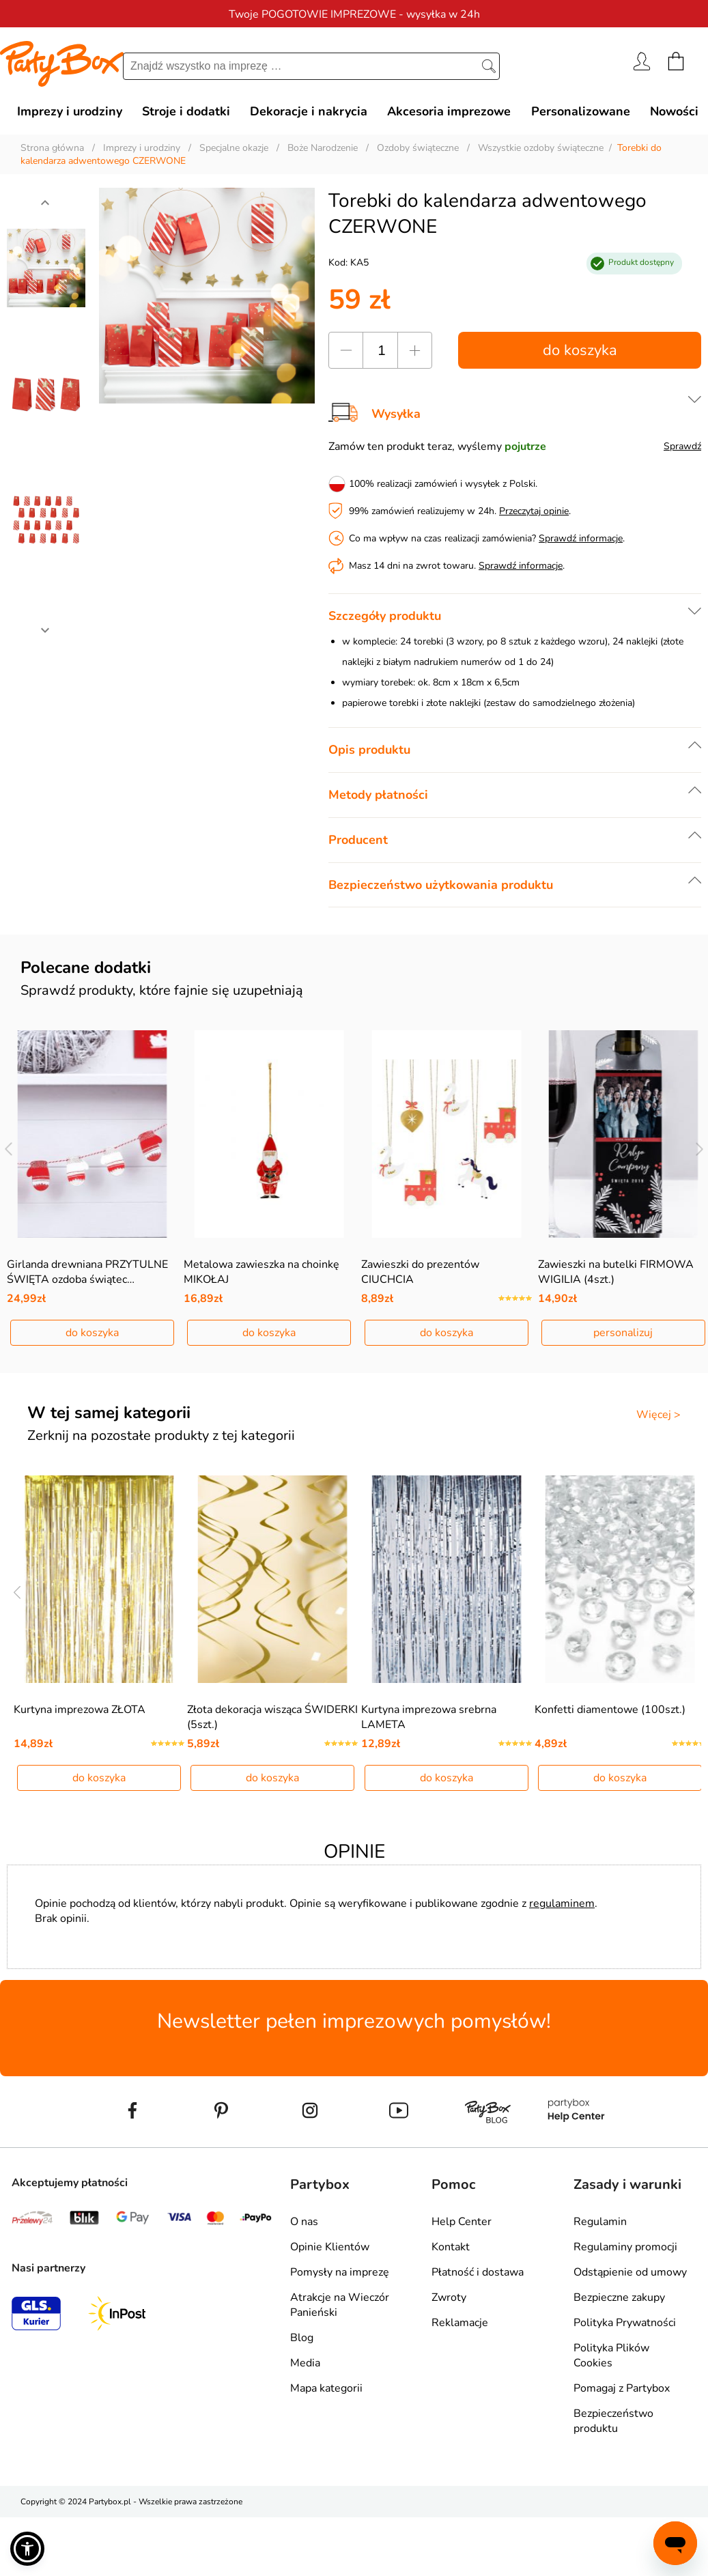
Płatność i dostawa (477, 2272)
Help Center (461, 2221)
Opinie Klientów (329, 2246)
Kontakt (450, 2246)
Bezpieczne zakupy (619, 2297)
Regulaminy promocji (625, 2246)
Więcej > (658, 1414)
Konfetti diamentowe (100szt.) (610, 1709)
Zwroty (448, 2297)
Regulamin (600, 2221)
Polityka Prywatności (625, 2322)
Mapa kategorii (326, 2388)
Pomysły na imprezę (339, 2272)
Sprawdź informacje (581, 538)
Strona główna (52, 147)
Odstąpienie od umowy (630, 2272)
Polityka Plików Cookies (611, 2355)
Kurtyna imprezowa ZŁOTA (79, 1709)
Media (305, 2362)
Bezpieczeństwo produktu (613, 2421)
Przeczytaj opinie (534, 511)
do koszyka (580, 350)
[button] (27, 2548)
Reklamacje (459, 2322)
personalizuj (623, 1332)
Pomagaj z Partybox (622, 2388)
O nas (304, 2221)
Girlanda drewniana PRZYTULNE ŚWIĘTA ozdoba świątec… (87, 1272)
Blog (301, 2337)
